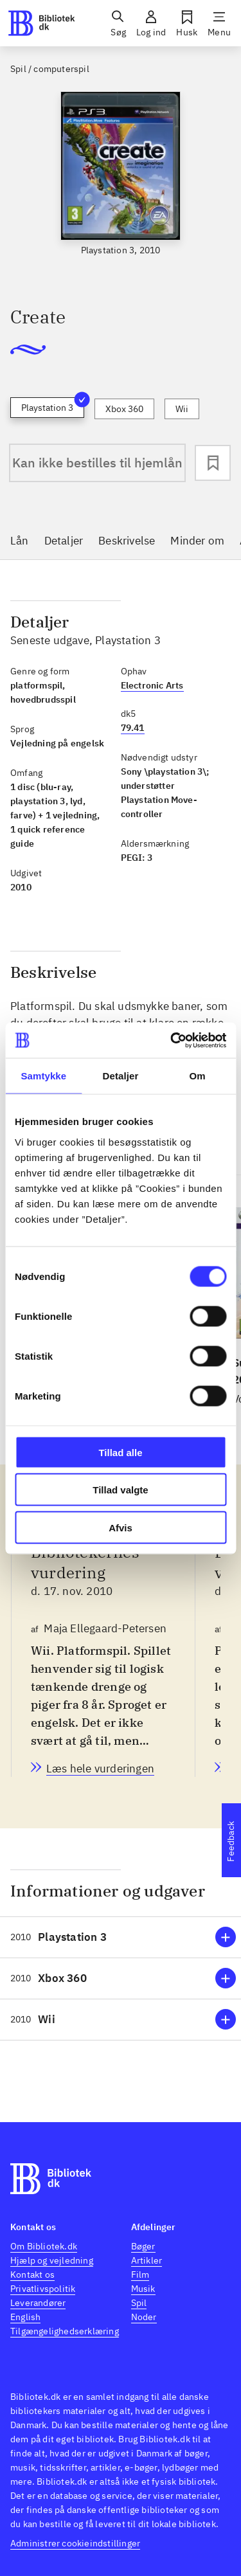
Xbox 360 (124, 409)
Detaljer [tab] (121, 1075)
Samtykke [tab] (43, 1075)
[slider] (120, 187)
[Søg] (118, 23)
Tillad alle (120, 1451)
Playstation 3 (52, 405)
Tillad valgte (120, 1489)
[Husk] (186, 23)
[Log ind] (151, 23)
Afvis (120, 1527)
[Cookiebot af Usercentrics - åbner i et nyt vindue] (171, 1040)
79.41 (133, 728)
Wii (181, 409)
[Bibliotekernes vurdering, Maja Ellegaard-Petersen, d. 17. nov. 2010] (100, 1769)
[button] (120, 1937)
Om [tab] (198, 1075)
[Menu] (219, 23)
